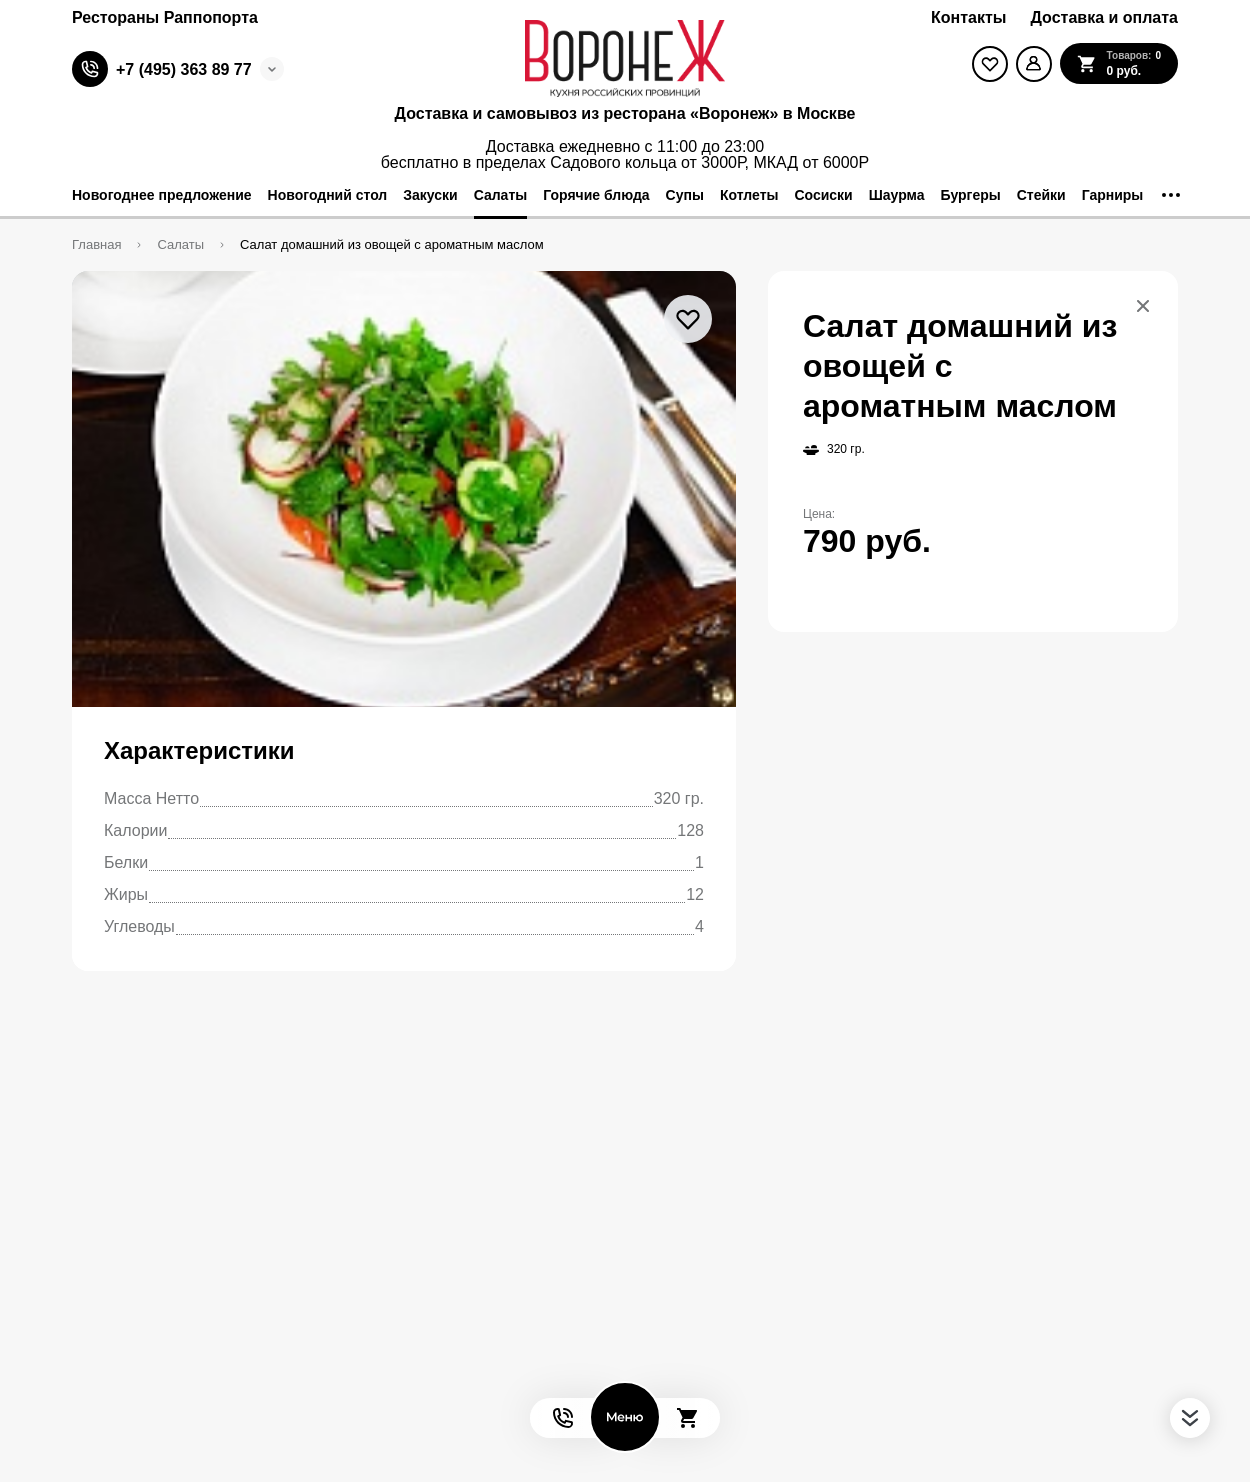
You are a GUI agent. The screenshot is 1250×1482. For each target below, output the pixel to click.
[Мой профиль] (1034, 64)
